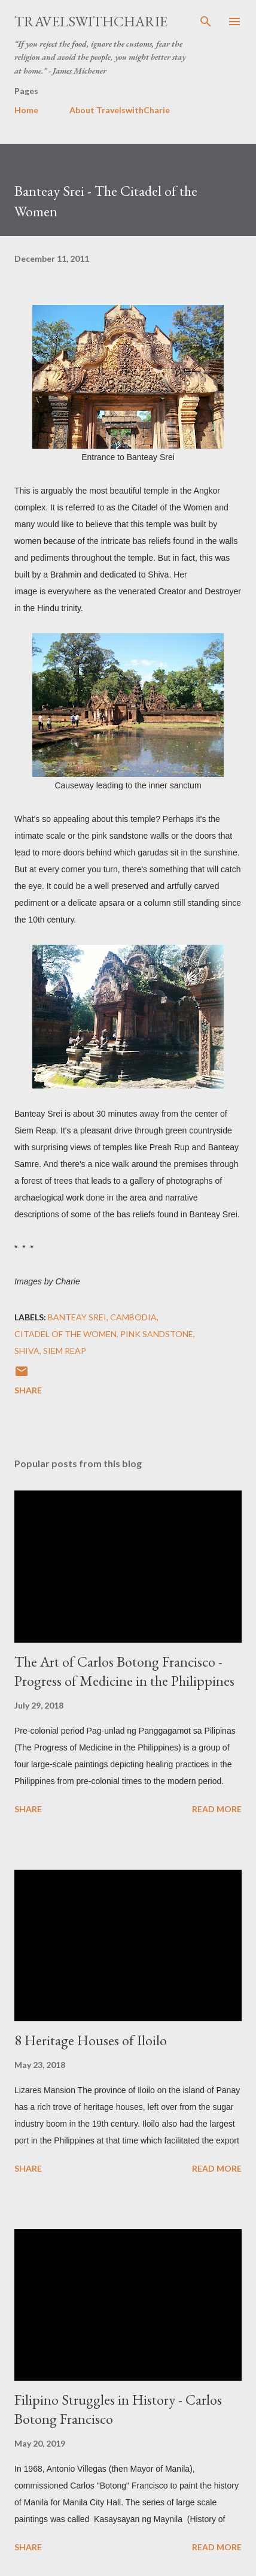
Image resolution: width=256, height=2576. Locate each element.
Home (26, 110)
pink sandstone (156, 1334)
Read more (217, 1809)
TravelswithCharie (90, 21)
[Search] (206, 21)
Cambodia (133, 1317)
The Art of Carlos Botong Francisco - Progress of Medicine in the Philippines (124, 1671)
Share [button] (28, 1390)
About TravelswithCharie (119, 110)
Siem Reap (64, 1351)
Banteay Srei (77, 1317)
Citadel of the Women (65, 1334)
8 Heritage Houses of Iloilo (90, 2040)
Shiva (26, 1351)
